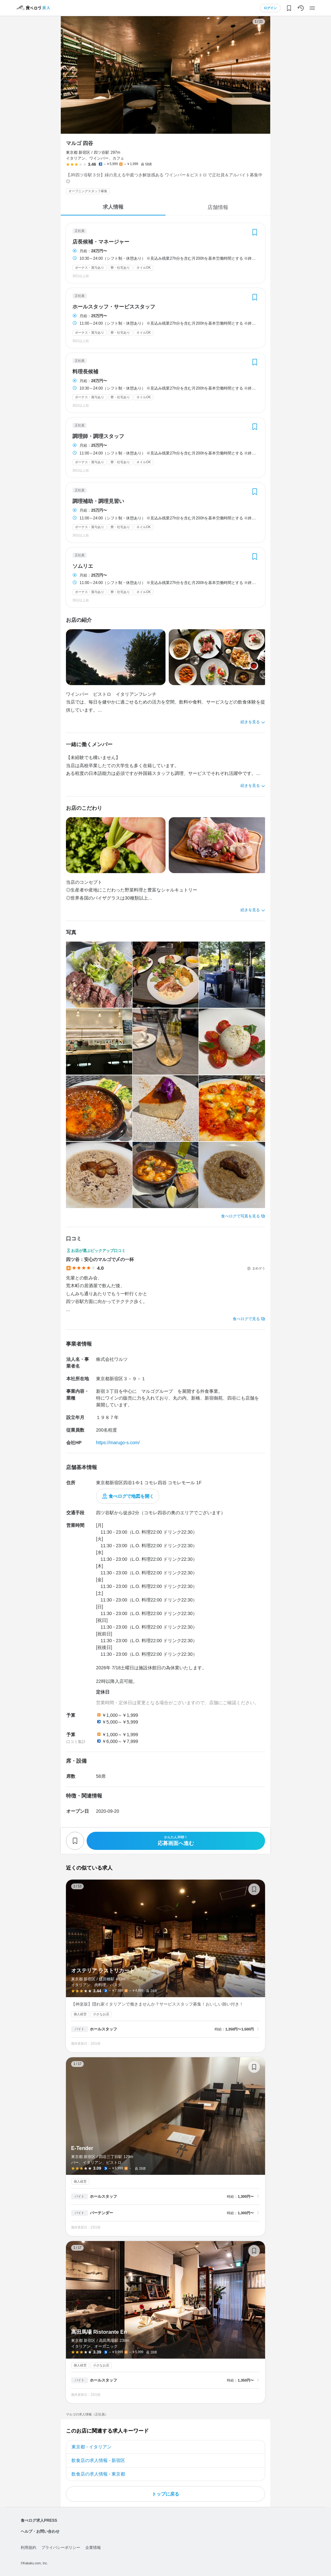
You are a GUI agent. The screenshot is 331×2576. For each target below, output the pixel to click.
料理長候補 (85, 371)
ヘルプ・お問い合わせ (40, 2531)
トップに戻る (165, 2494)
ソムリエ (82, 566)
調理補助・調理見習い (98, 501)
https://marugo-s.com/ (118, 1442)
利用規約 (28, 2547)
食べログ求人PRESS (39, 2520)
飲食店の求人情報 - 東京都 (98, 2474)
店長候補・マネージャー (100, 242)
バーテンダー (101, 2213)
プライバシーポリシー (60, 2547)
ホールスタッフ (103, 2029)
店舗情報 (218, 207)
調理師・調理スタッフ (98, 436)
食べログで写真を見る (240, 1216)
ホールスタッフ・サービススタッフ (113, 306)
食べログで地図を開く (131, 1496)
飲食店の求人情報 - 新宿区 (98, 2460)
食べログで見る (246, 1319)
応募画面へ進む (176, 1840)
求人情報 (113, 207)
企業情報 (93, 2547)
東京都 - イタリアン (91, 2446)
